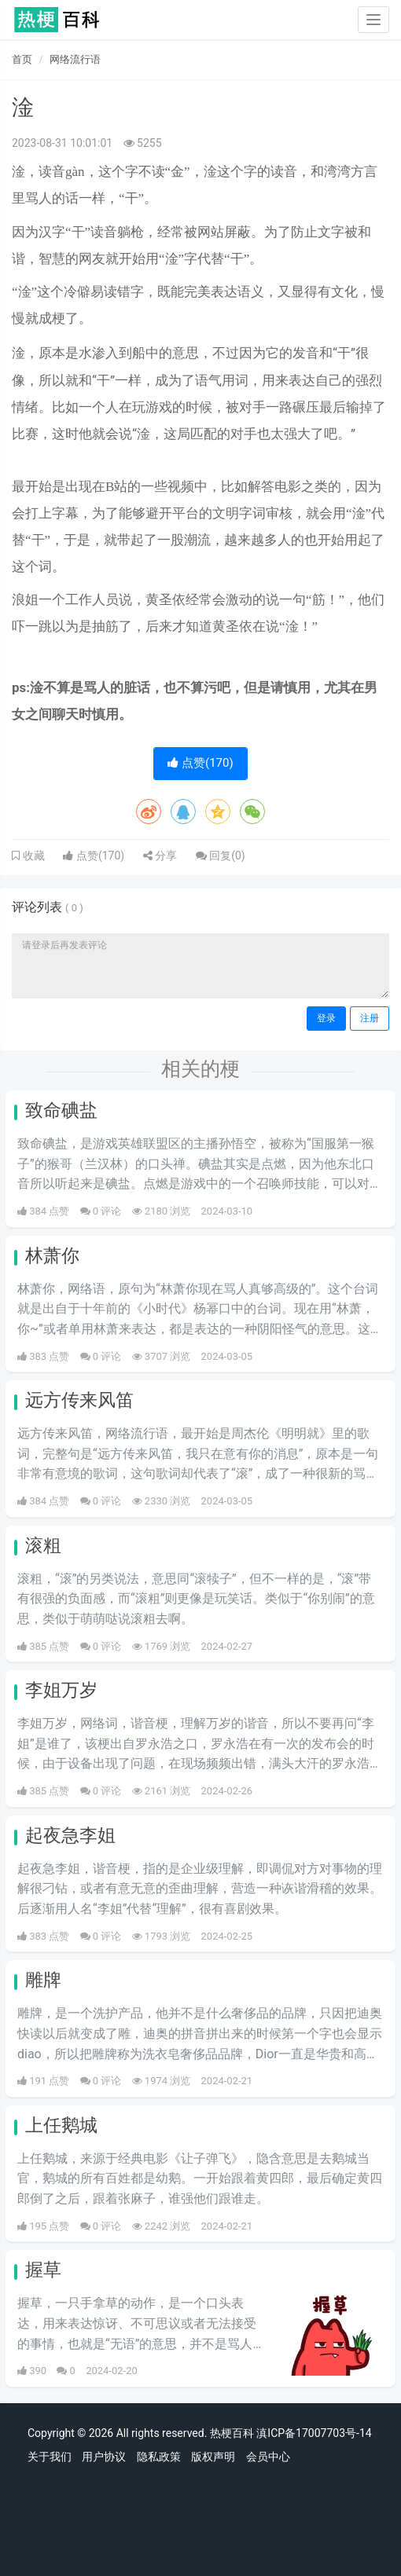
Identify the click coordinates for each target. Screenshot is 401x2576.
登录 (326, 1018)
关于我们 (50, 2456)
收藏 (32, 855)
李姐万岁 (61, 1690)
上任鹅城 (61, 2125)
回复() (220, 855)
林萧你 (52, 1255)
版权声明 (213, 2456)
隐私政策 (159, 2456)
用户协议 (104, 2456)
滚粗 (43, 1545)
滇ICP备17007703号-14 (313, 2433)
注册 (369, 1018)
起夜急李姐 (70, 1835)
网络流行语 (75, 59)
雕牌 (43, 1980)
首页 (22, 59)
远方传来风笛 (79, 1400)
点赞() (200, 763)
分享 (160, 855)
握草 (43, 2270)
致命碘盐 (61, 1110)
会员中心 (268, 2456)
